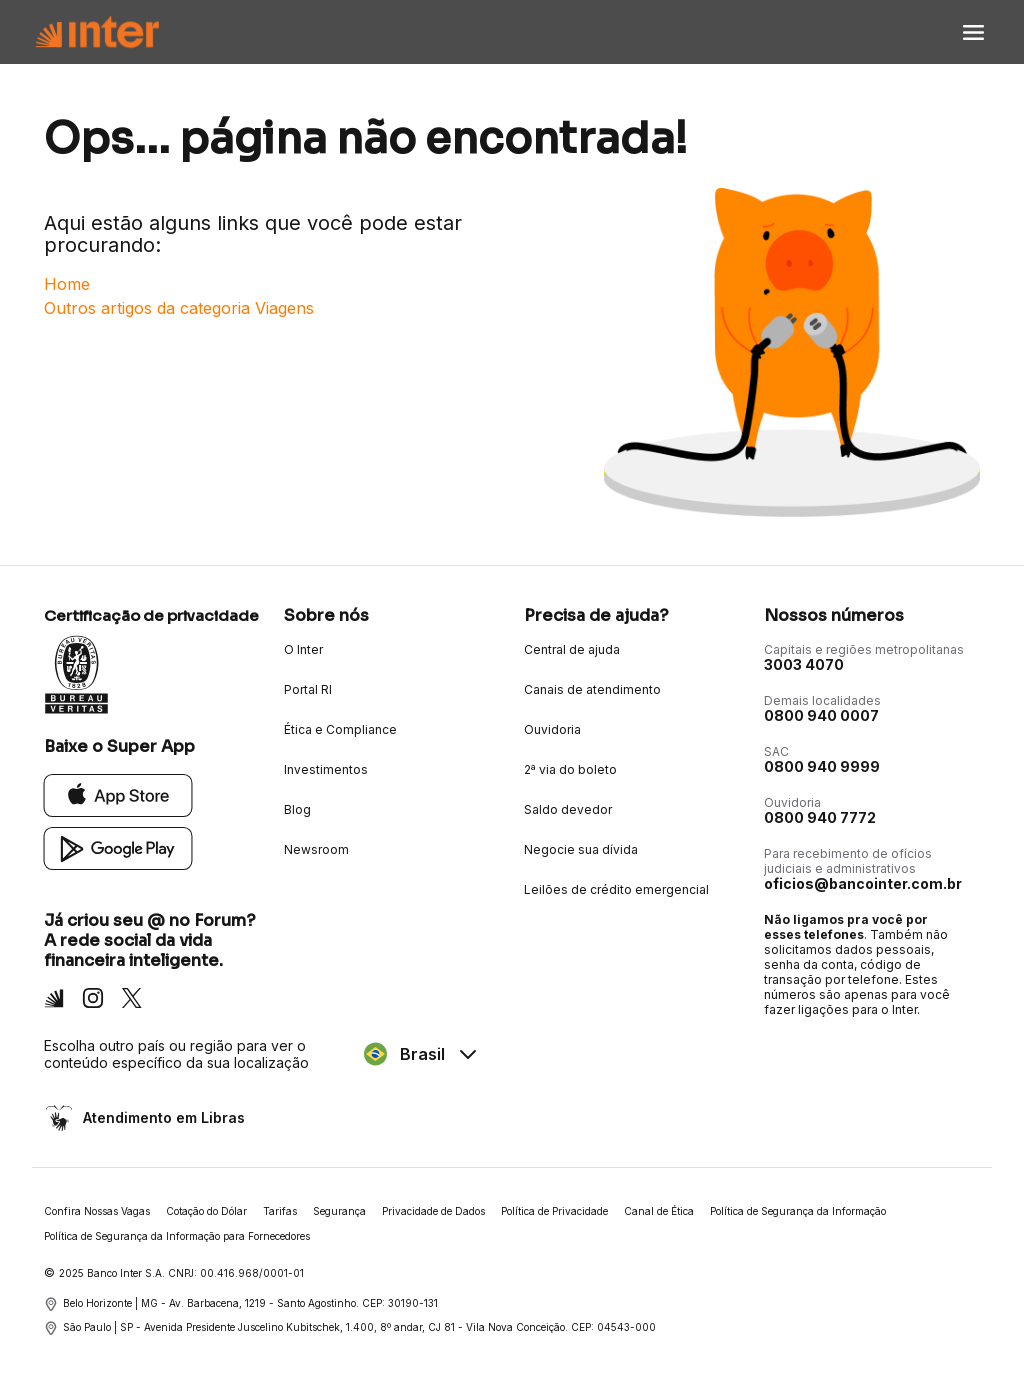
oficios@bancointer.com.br (863, 883)
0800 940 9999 (822, 766)
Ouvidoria (552, 729)
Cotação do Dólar (206, 1211)
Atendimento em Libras (162, 1117)
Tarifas (280, 1211)
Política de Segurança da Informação (798, 1211)
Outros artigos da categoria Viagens (179, 308)
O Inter (303, 649)
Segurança (339, 1211)
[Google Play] (118, 847)
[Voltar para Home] (97, 32)
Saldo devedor (568, 809)
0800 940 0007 (821, 715)
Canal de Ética (659, 1211)
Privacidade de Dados (433, 1211)
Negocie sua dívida (581, 849)
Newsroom (316, 849)
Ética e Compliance (340, 729)
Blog (297, 809)
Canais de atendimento (592, 689)
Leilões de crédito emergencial (616, 889)
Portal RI (308, 689)
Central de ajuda (572, 649)
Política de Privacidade (554, 1211)
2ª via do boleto (570, 769)
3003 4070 (804, 664)
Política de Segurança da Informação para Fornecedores (177, 1236)
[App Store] (118, 794)
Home (67, 284)
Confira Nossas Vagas (97, 1211)
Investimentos (326, 769)
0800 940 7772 (820, 817)
